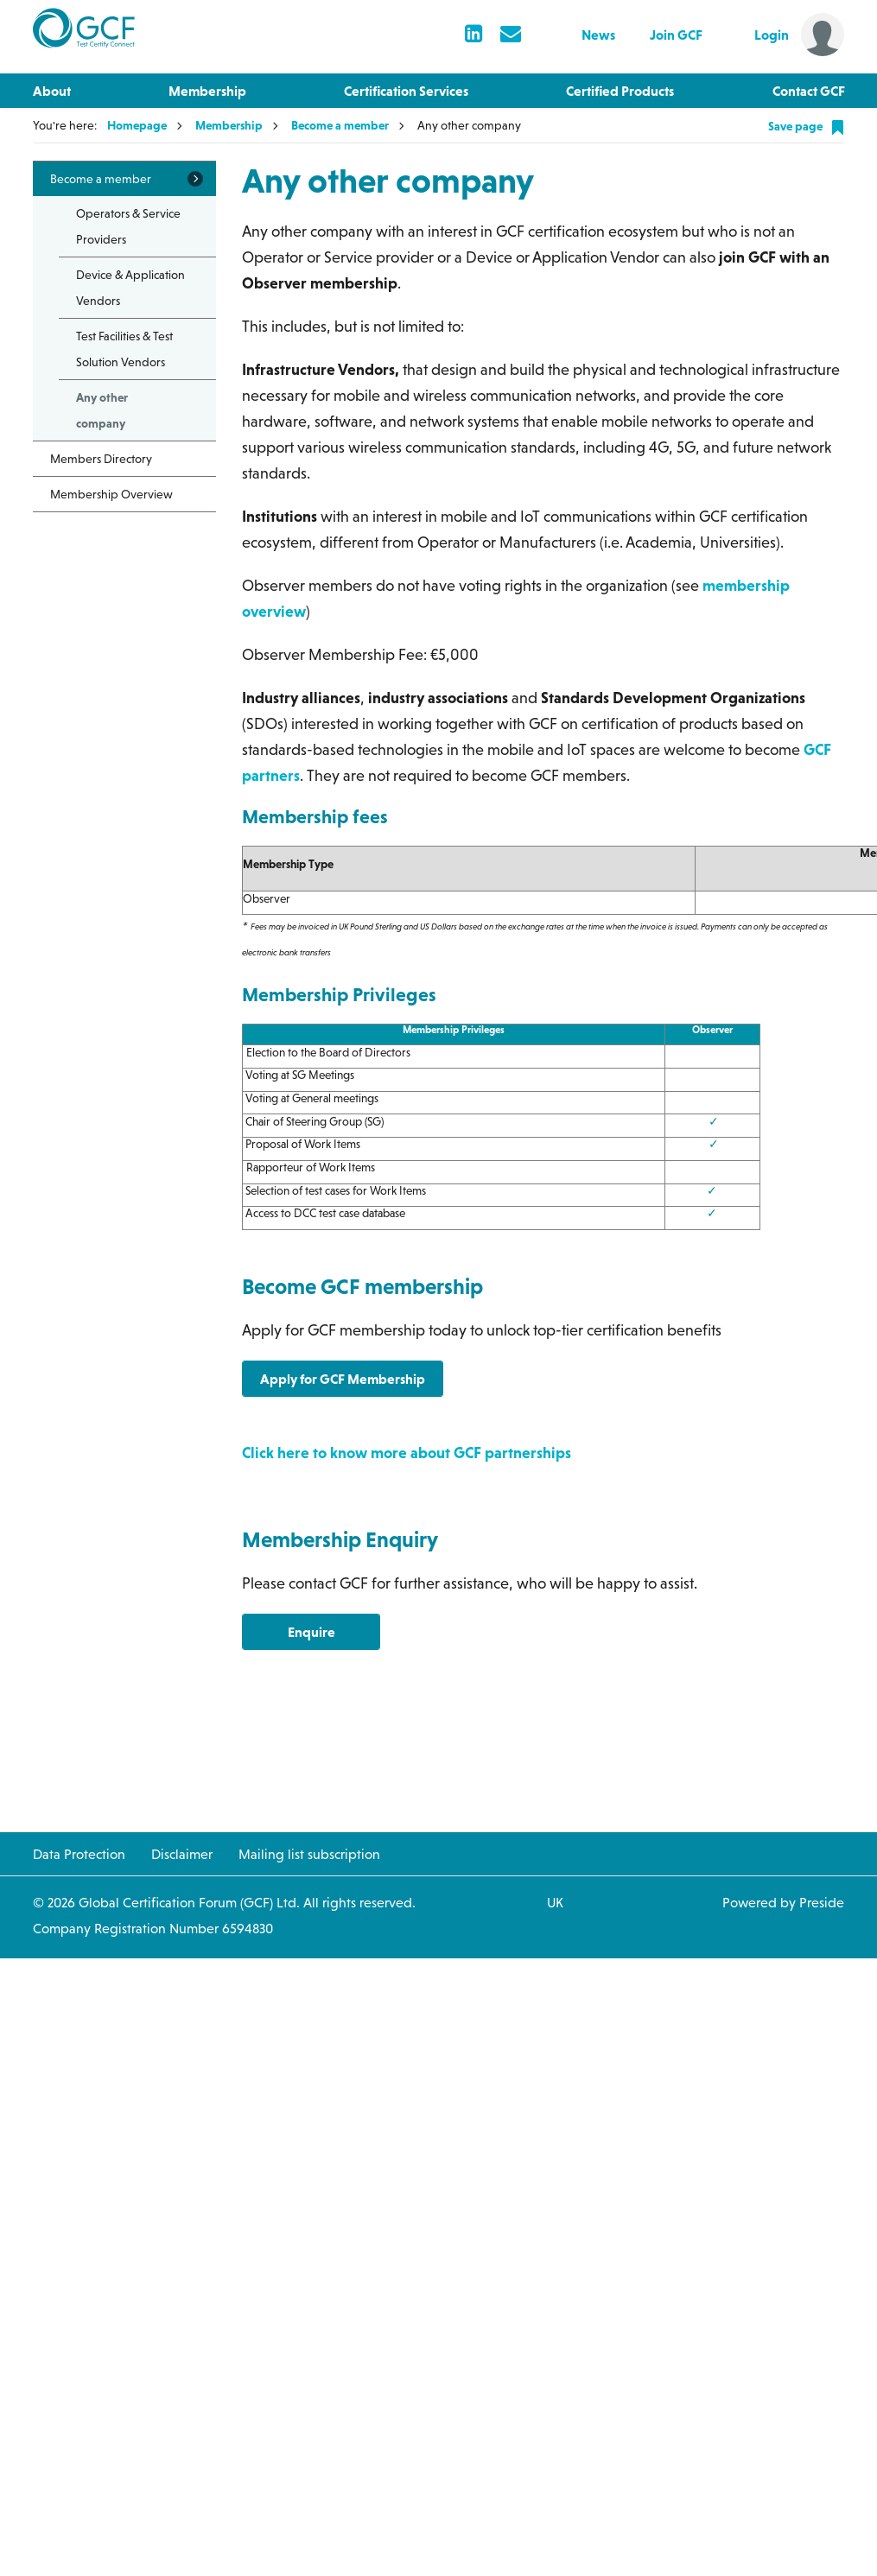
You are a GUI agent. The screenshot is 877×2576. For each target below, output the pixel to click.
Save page (806, 127)
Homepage (137, 125)
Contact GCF (808, 90)
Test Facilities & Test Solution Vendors (124, 349)
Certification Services (406, 90)
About (52, 90)
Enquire (311, 1632)
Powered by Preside (783, 1902)
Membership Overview (111, 494)
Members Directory (101, 459)
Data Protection (79, 1854)
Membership (207, 90)
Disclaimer (182, 1854)
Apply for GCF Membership (342, 1378)
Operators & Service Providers (128, 226)
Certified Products (620, 90)
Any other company (102, 410)
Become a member (340, 125)
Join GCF (676, 34)
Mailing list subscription (309, 1854)
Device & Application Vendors (130, 288)
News (598, 34)
